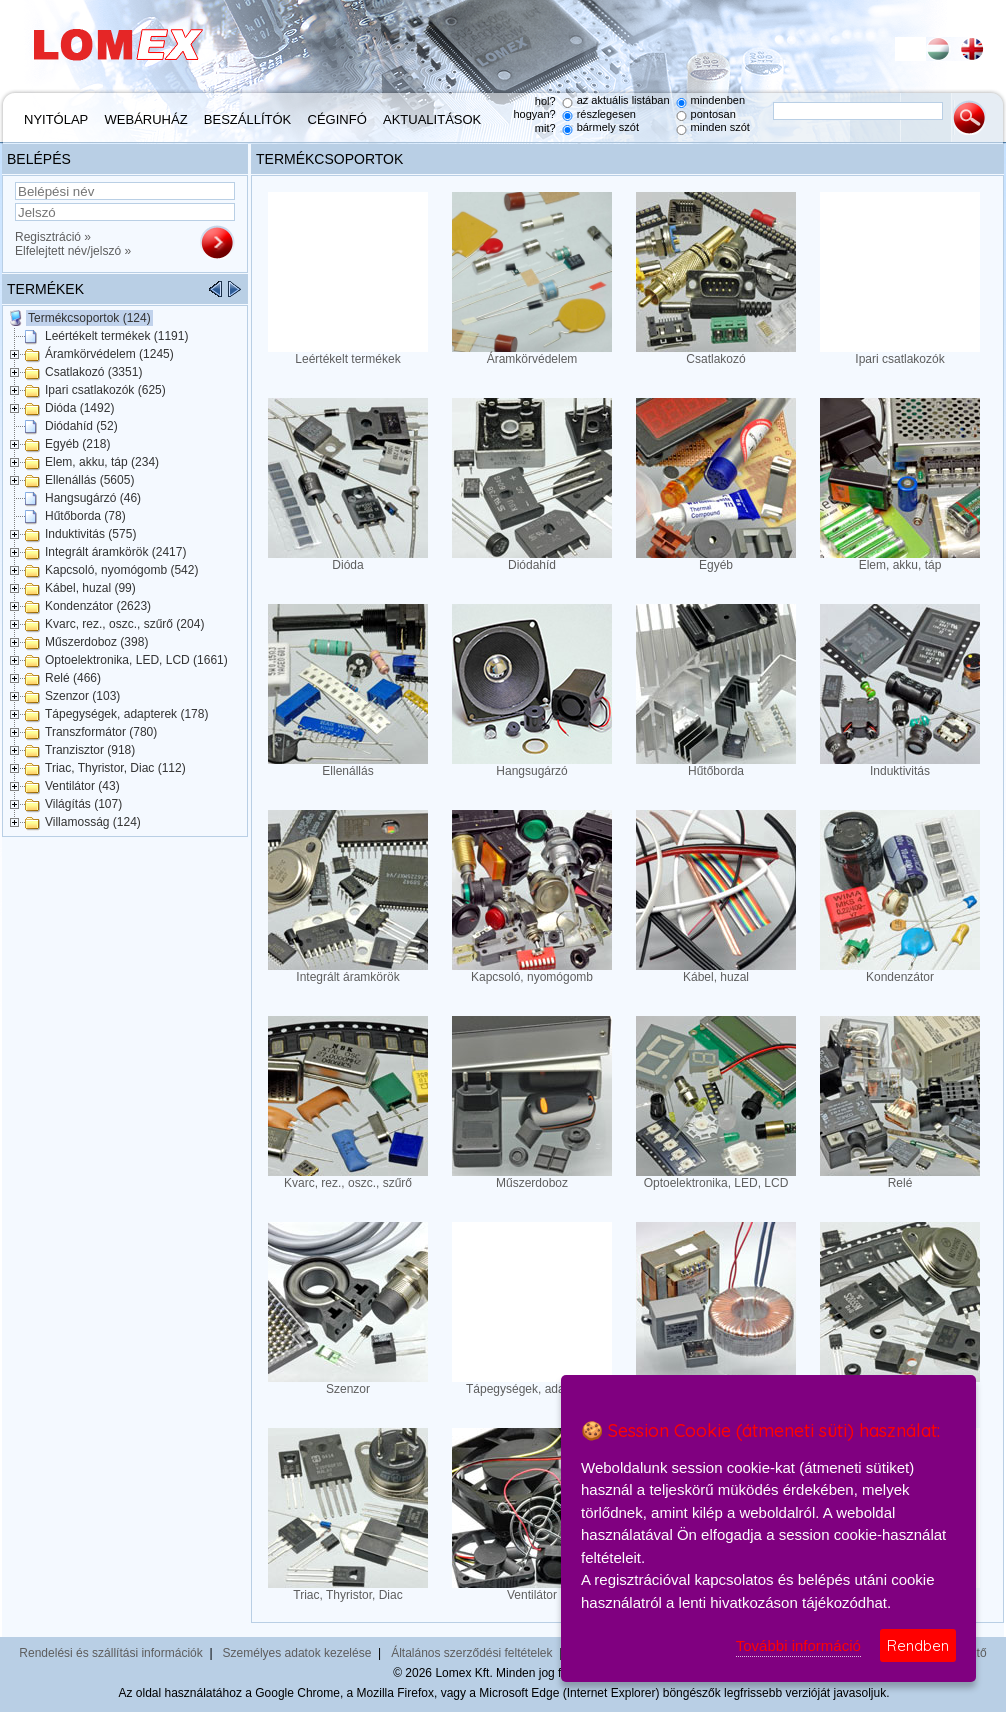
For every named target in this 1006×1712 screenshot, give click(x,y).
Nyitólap (56, 119)
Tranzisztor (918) (90, 750)
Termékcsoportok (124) (89, 318)
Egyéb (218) (77, 444)
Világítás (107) (83, 804)
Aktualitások (432, 119)
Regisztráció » (53, 237)
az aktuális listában (623, 100)
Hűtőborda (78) (85, 516)
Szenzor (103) (82, 696)
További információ (798, 1645)
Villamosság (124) (93, 822)
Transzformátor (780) (101, 732)
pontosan (713, 114)
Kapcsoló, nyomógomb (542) (121, 570)
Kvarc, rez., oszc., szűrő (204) (124, 624)
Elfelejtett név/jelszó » (73, 251)
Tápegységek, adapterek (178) (126, 714)
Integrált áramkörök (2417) (115, 552)
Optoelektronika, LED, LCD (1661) (136, 660)
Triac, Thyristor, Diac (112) (115, 768)
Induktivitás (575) (90, 534)
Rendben (918, 1645)
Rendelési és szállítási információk (110, 1653)
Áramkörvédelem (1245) (109, 354)
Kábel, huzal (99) (90, 588)
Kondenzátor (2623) (98, 606)
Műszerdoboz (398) (96, 642)
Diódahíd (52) (81, 426)
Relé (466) (73, 678)
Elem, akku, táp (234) (102, 462)
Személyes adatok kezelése (297, 1653)
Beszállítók (247, 119)
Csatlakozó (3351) (93, 372)
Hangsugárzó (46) (93, 498)
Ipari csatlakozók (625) (105, 390)
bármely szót (608, 127)
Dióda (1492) (79, 408)
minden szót (720, 127)
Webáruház (146, 119)
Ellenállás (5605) (89, 480)
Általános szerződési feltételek (471, 1653)
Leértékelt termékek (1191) (116, 336)
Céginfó (337, 119)
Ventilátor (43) (82, 786)
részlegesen (606, 114)
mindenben (718, 100)
